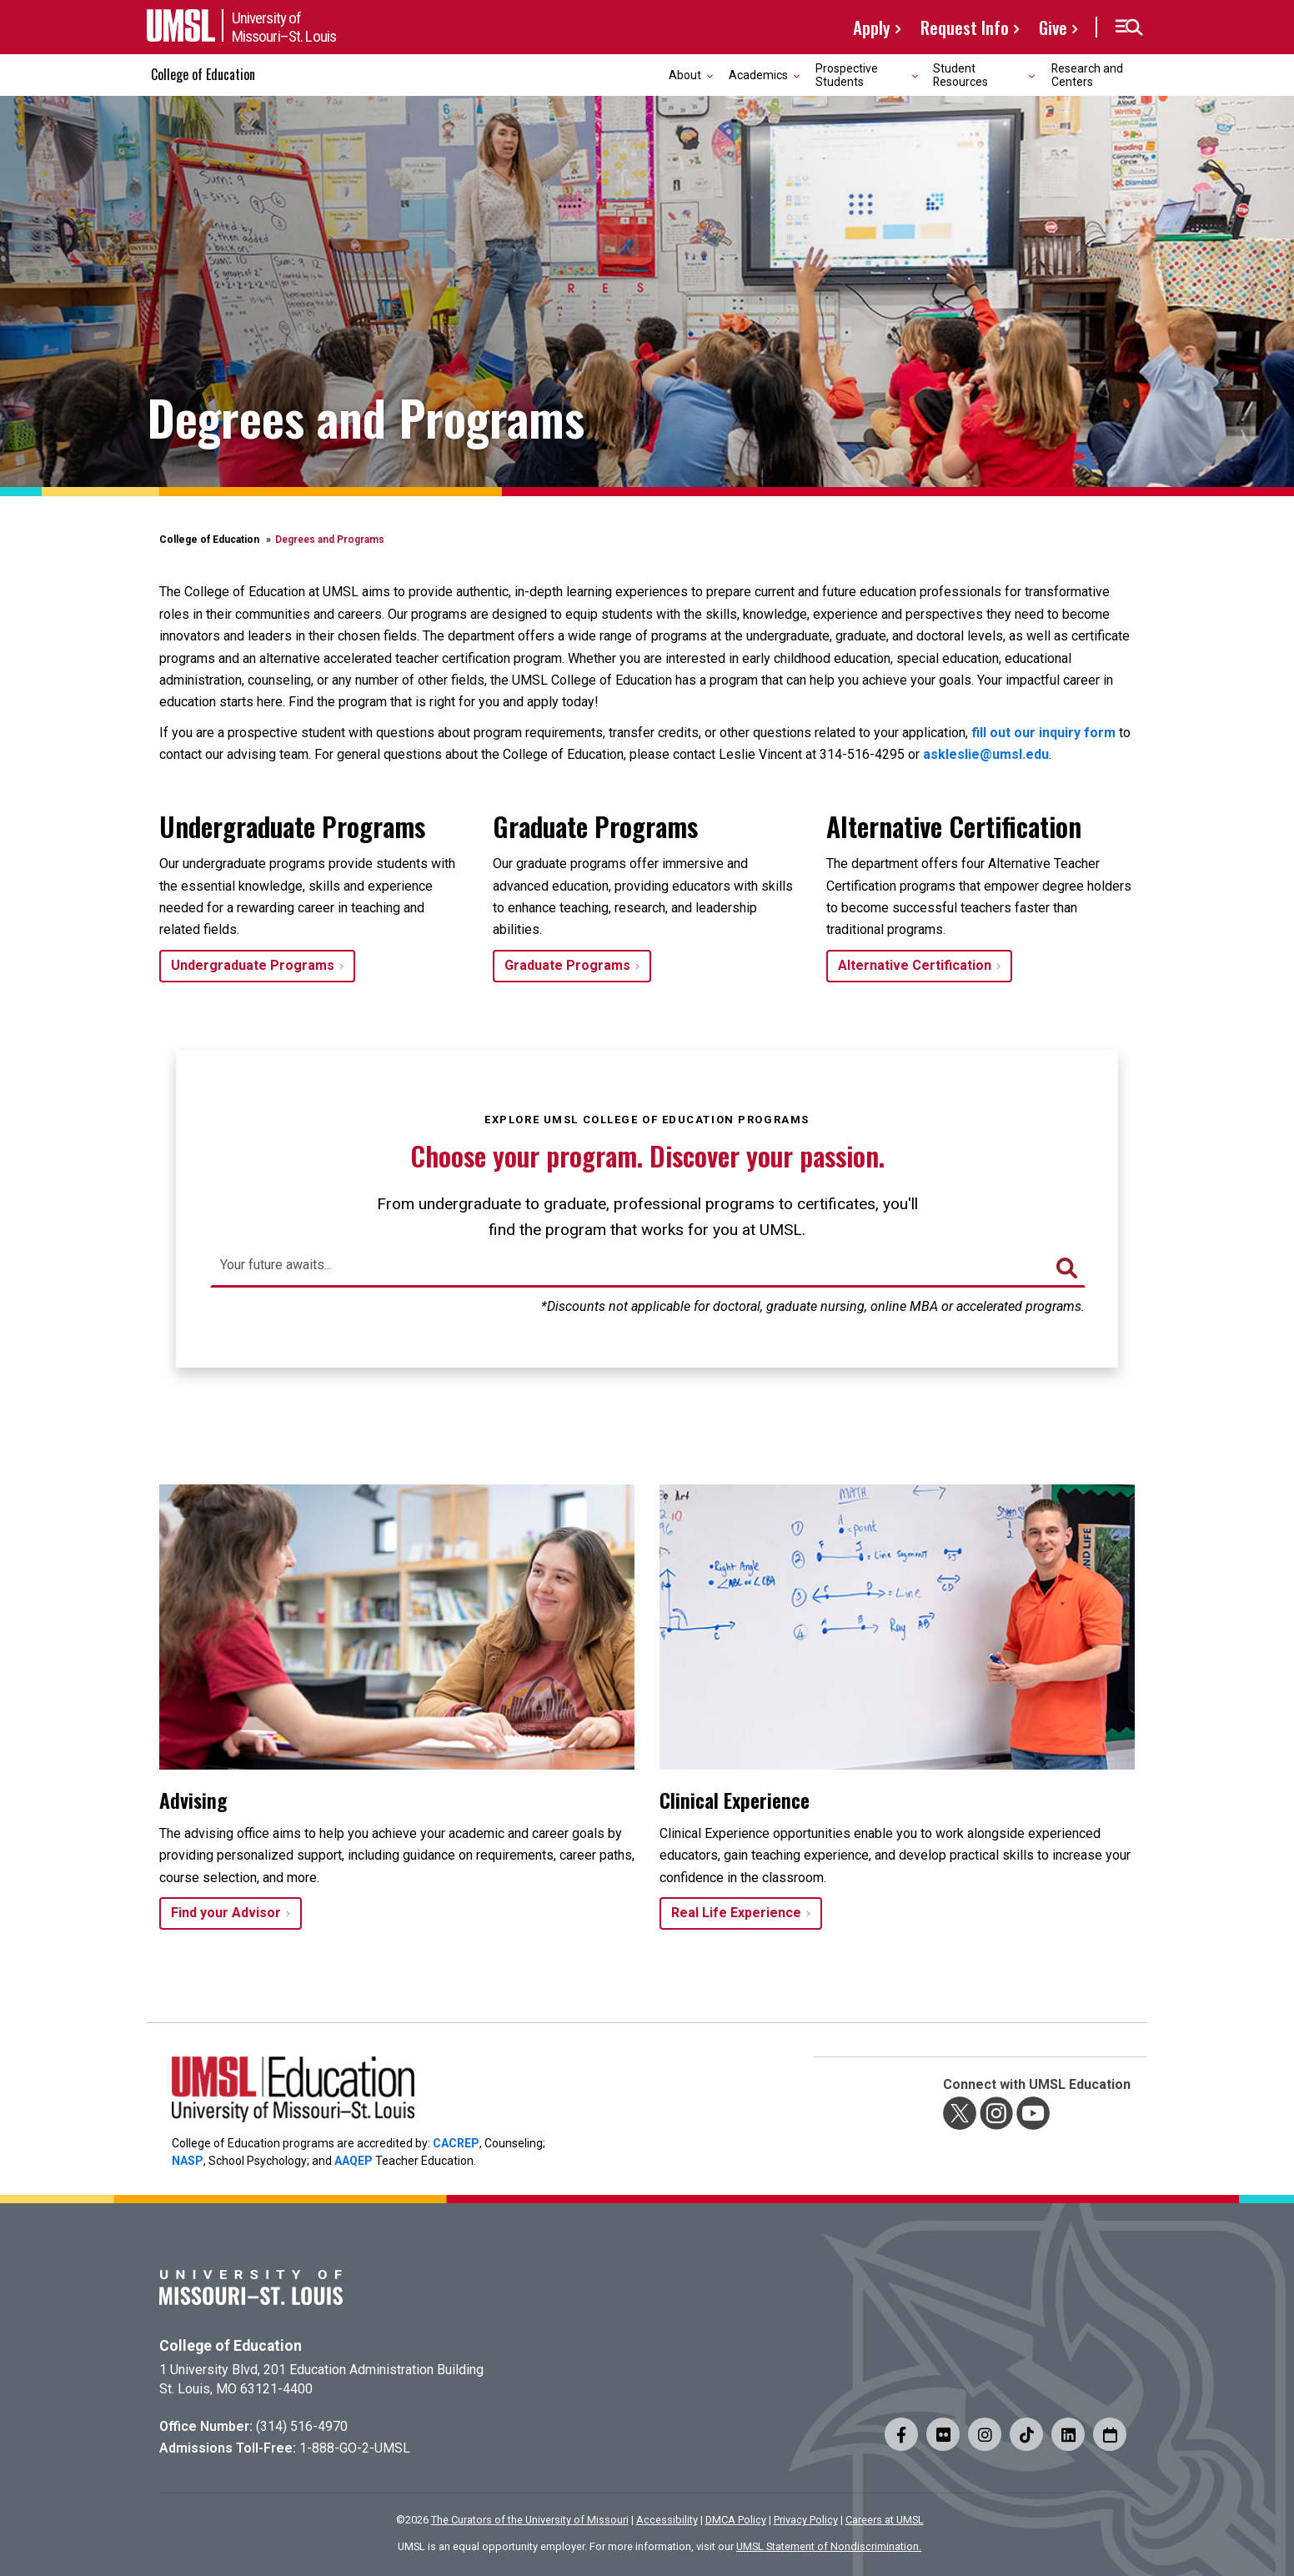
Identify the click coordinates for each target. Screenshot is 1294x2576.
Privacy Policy (806, 2519)
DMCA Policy (735, 2519)
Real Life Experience (736, 1913)
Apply (871, 27)
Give (1053, 27)
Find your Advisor (226, 1913)
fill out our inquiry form (1043, 733)
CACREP (456, 2143)
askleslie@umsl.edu (986, 754)
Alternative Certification (914, 965)
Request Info (964, 27)
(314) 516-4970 (302, 2426)
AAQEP (353, 2160)
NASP (187, 2160)
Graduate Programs (567, 965)
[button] (1128, 27)
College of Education (203, 74)
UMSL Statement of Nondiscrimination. (828, 2546)
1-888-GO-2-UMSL (354, 2448)
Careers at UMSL (884, 2519)
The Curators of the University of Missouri (530, 2519)
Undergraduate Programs (252, 965)
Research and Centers (1087, 75)
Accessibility (667, 2519)
